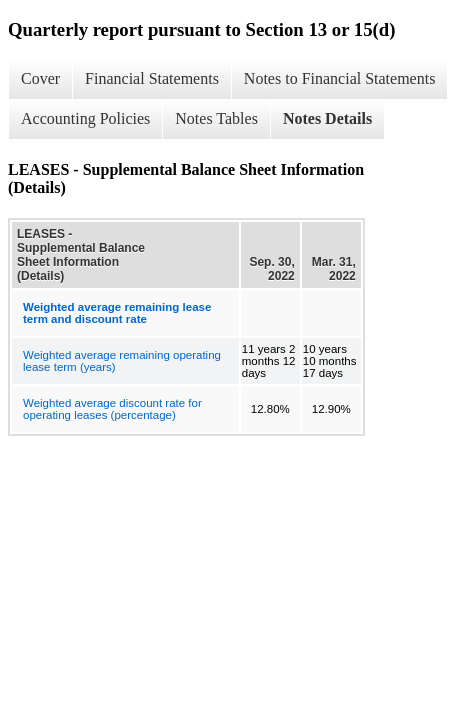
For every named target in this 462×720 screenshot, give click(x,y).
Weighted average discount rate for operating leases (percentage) (112, 409)
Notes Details (327, 118)
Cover (40, 78)
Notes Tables (216, 118)
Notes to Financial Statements (340, 78)
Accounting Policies (85, 118)
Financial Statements (152, 78)
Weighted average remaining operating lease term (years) (122, 361)
